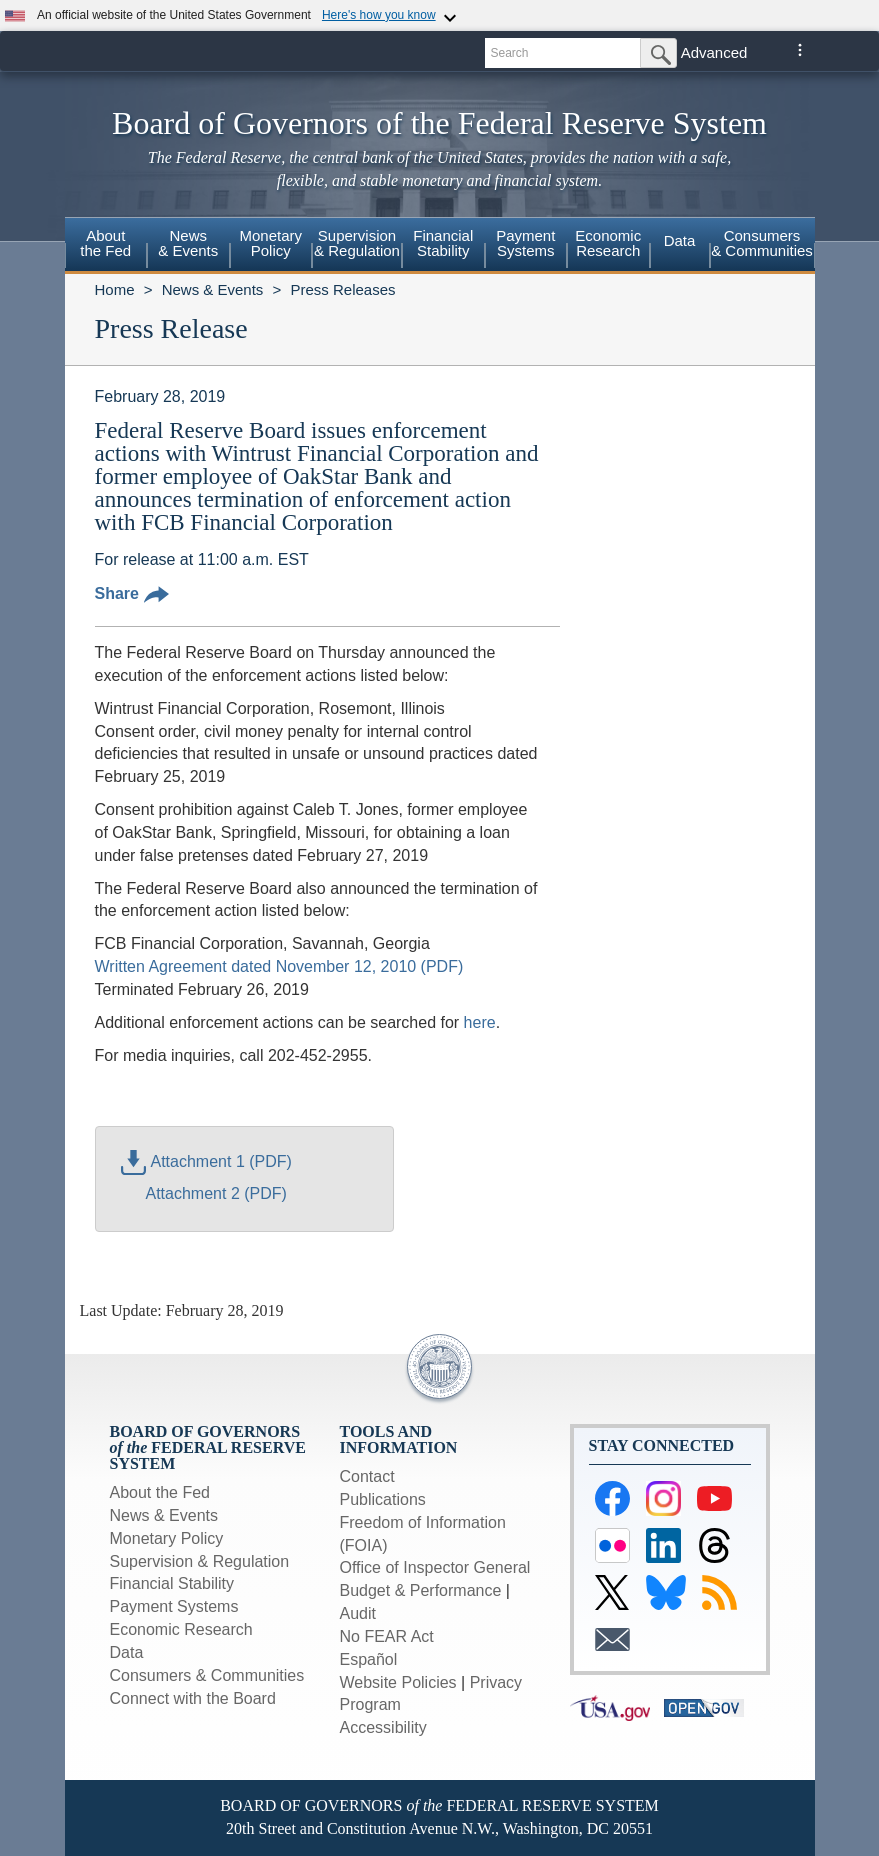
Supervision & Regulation (200, 1561)
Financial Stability (172, 1583)
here (480, 1022)
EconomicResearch (608, 243)
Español (369, 1659)
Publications (383, 1499)
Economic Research (181, 1629)
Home (115, 289)
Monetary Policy (167, 1538)
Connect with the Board (193, 1698)
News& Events (188, 243)
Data (680, 240)
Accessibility (383, 1727)
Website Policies (398, 1682)
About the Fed (160, 1492)
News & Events (213, 289)
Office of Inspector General (435, 1567)
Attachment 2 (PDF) (216, 1193)
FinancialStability (443, 243)
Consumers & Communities (762, 243)
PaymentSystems (525, 243)
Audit (358, 1613)
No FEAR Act (387, 1636)
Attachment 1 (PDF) (206, 1161)
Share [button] (132, 593)
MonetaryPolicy (270, 243)
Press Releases (342, 289)
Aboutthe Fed (105, 243)
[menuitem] (106, 246)
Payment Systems (174, 1606)
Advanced (714, 52)
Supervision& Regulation (357, 243)
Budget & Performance (421, 1590)
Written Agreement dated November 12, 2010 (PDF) (279, 966)
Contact (367, 1476)
